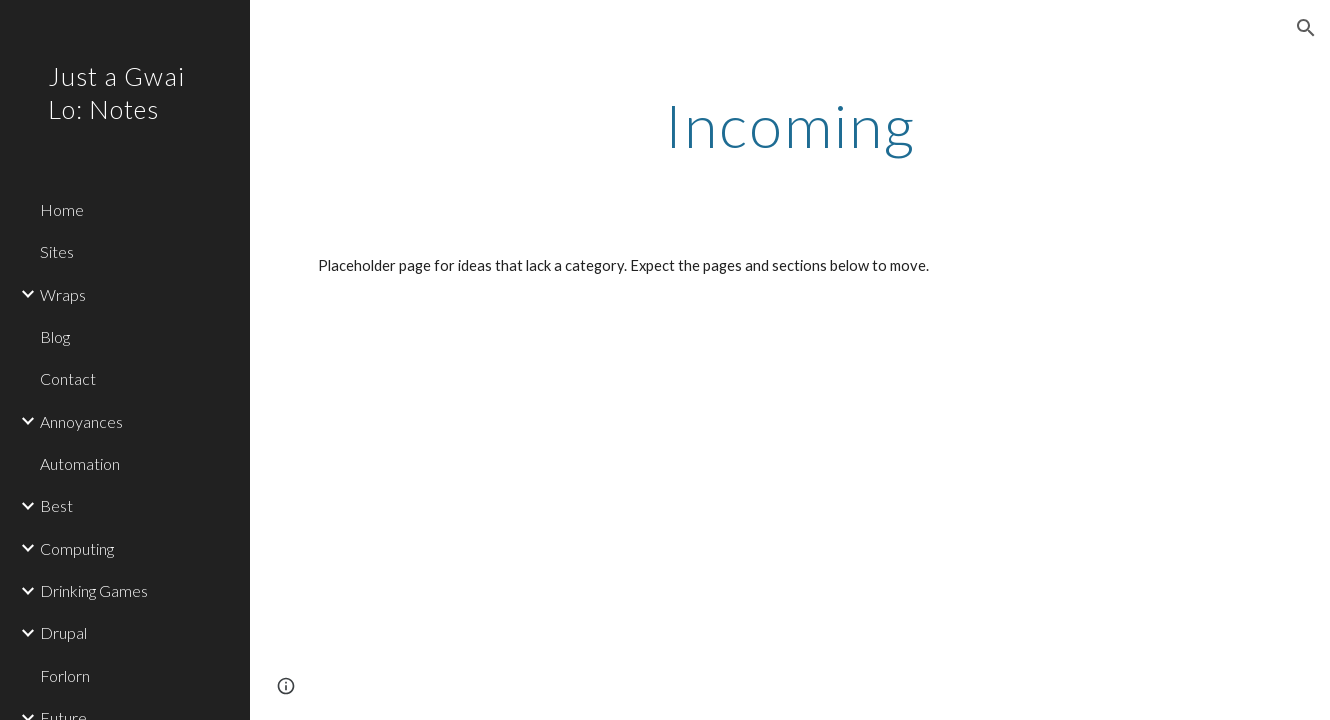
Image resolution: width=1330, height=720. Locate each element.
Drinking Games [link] (94, 590)
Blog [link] (55, 336)
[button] (1306, 28)
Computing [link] (77, 548)
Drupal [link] (63, 632)
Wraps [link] (63, 294)
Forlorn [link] (65, 675)
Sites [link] (57, 251)
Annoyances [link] (81, 421)
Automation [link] (80, 463)
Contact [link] (68, 378)
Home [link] (62, 209)
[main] (789, 125)
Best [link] (56, 505)
